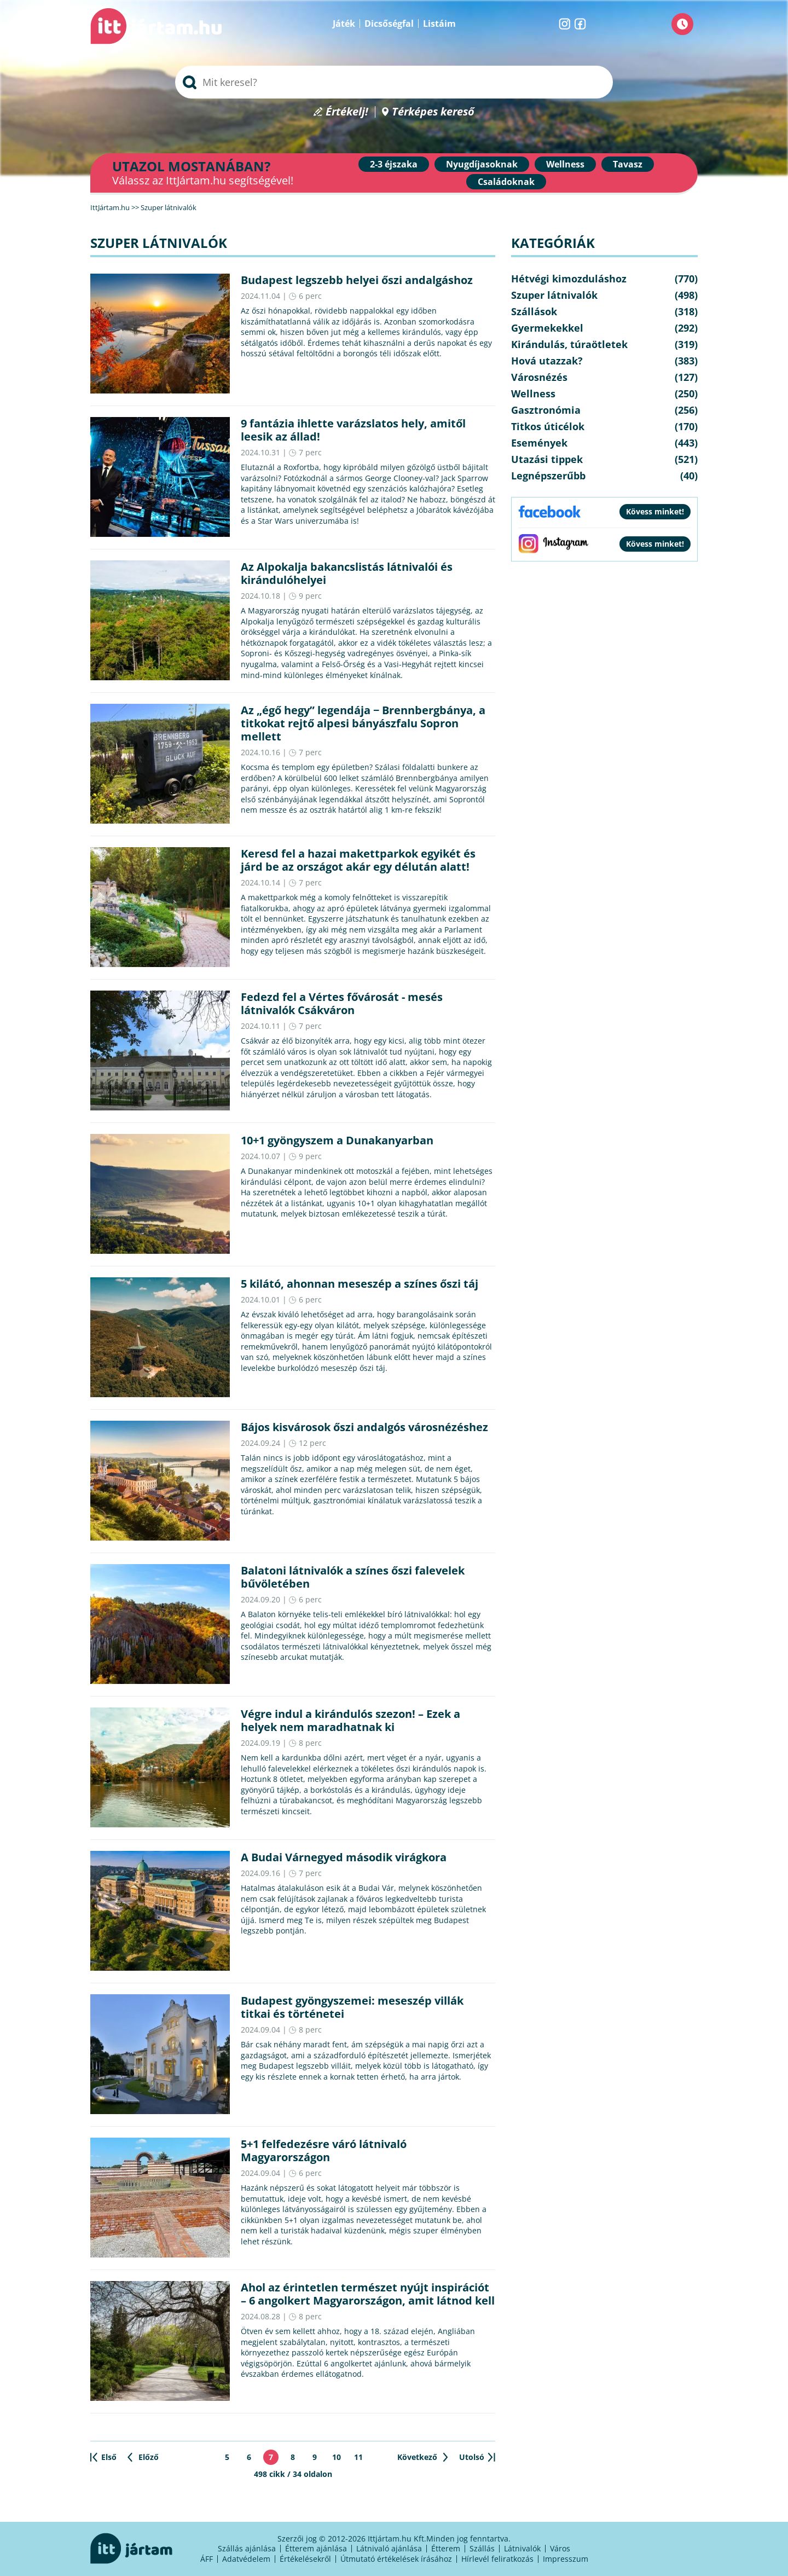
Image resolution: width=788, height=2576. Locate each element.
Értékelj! (347, 112)
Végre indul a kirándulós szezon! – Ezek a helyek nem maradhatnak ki (350, 1720)
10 (336, 2457)
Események (539, 443)
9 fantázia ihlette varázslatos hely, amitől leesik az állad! (353, 430)
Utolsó (471, 2457)
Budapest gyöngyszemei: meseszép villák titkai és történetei (352, 2007)
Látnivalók (522, 2548)
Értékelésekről (305, 2559)
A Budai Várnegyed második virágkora (344, 1857)
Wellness (565, 164)
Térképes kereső (433, 112)
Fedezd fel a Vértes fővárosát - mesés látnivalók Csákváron (342, 1003)
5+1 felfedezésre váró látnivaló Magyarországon (324, 2150)
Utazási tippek (547, 459)
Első (109, 2457)
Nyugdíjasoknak (482, 164)
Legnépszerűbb (548, 476)
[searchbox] (394, 82)
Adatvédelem (246, 2559)
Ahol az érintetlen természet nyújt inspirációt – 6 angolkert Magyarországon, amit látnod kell (368, 2294)
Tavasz (627, 164)
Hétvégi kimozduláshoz (569, 278)
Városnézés (539, 377)
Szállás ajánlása (247, 2548)
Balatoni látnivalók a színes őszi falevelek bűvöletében (353, 1577)
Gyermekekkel (547, 328)
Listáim (439, 24)
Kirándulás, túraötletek (569, 344)
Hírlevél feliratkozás (497, 2559)
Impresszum (565, 2559)
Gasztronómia (546, 410)
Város (560, 2548)
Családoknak (506, 182)
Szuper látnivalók (554, 295)
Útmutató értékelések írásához (396, 2559)
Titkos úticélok (547, 426)
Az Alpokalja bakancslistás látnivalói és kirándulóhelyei (347, 573)
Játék (344, 24)
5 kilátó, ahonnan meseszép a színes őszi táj (359, 1283)
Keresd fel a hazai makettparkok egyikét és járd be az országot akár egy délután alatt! (358, 860)
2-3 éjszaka (394, 164)
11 (358, 2457)
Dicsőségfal (389, 24)
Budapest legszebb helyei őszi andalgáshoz (357, 280)
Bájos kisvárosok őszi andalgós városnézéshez (364, 1427)
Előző (148, 2457)
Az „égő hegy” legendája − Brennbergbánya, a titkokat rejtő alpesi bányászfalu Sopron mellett (363, 723)
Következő (417, 2457)
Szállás (482, 2548)
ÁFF (206, 2559)
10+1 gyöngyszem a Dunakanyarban (337, 1140)
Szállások (534, 311)
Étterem (445, 2548)
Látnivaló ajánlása (389, 2548)
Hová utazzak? (547, 361)
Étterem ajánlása (316, 2548)
